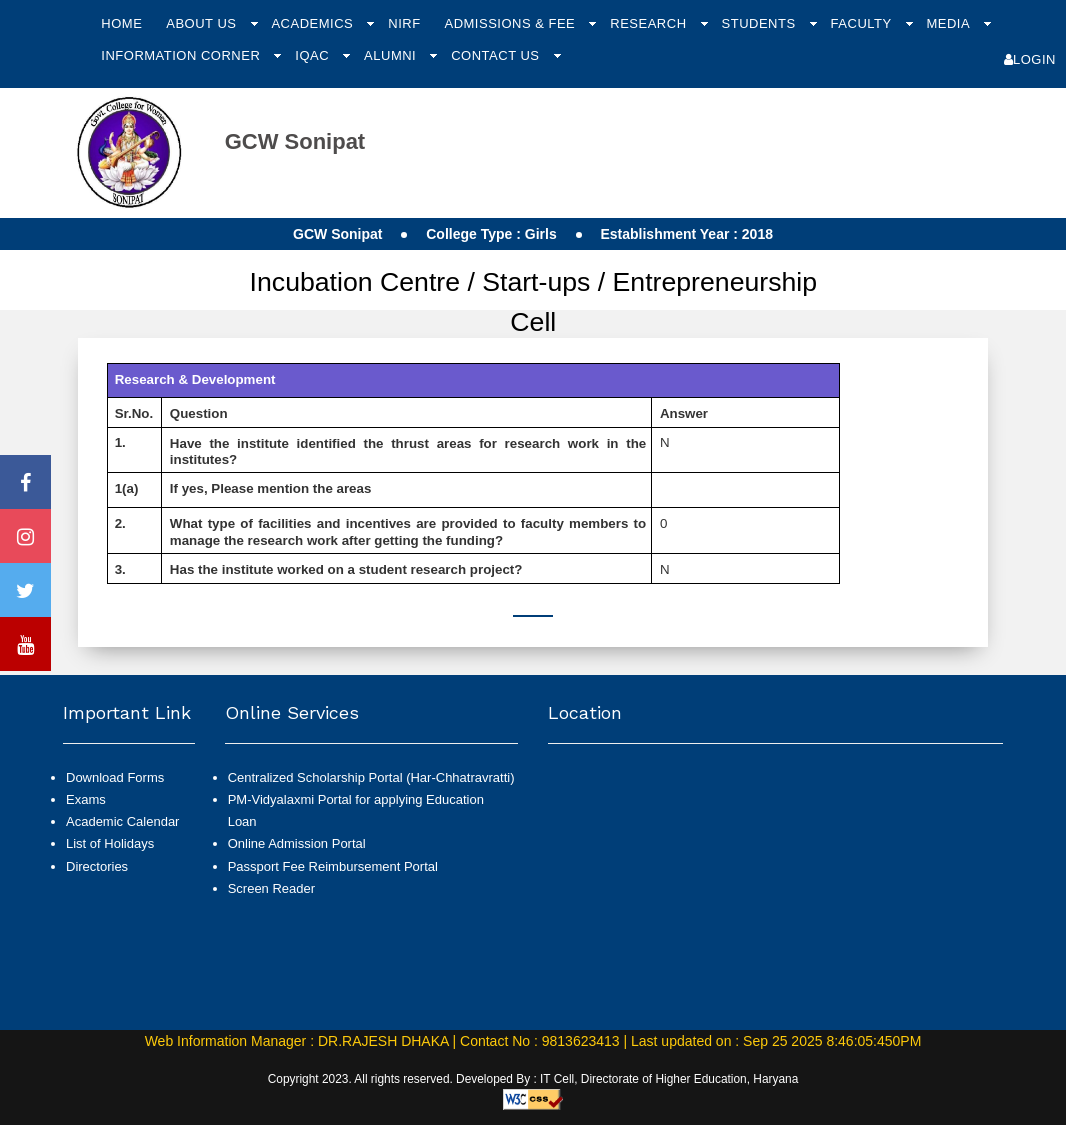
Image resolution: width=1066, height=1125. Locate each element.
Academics (314, 23)
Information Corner (182, 55)
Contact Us (497, 55)
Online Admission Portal (297, 843)
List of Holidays (110, 843)
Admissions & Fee (511, 23)
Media (949, 23)
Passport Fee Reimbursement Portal (333, 866)
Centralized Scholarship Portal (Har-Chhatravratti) (371, 777)
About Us (203, 23)
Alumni (392, 55)
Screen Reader (271, 888)
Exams (86, 799)
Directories (97, 866)
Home (121, 23)
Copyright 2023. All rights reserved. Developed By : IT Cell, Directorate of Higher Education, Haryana (533, 1079)
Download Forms (115, 777)
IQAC (314, 55)
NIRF (404, 23)
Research (650, 23)
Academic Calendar (122, 821)
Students (761, 23)
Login (1030, 59)
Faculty (863, 23)
